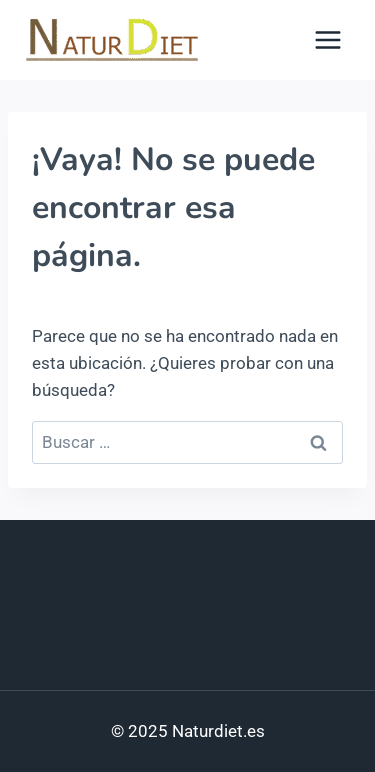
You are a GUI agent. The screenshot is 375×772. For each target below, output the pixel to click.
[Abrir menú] (327, 39)
